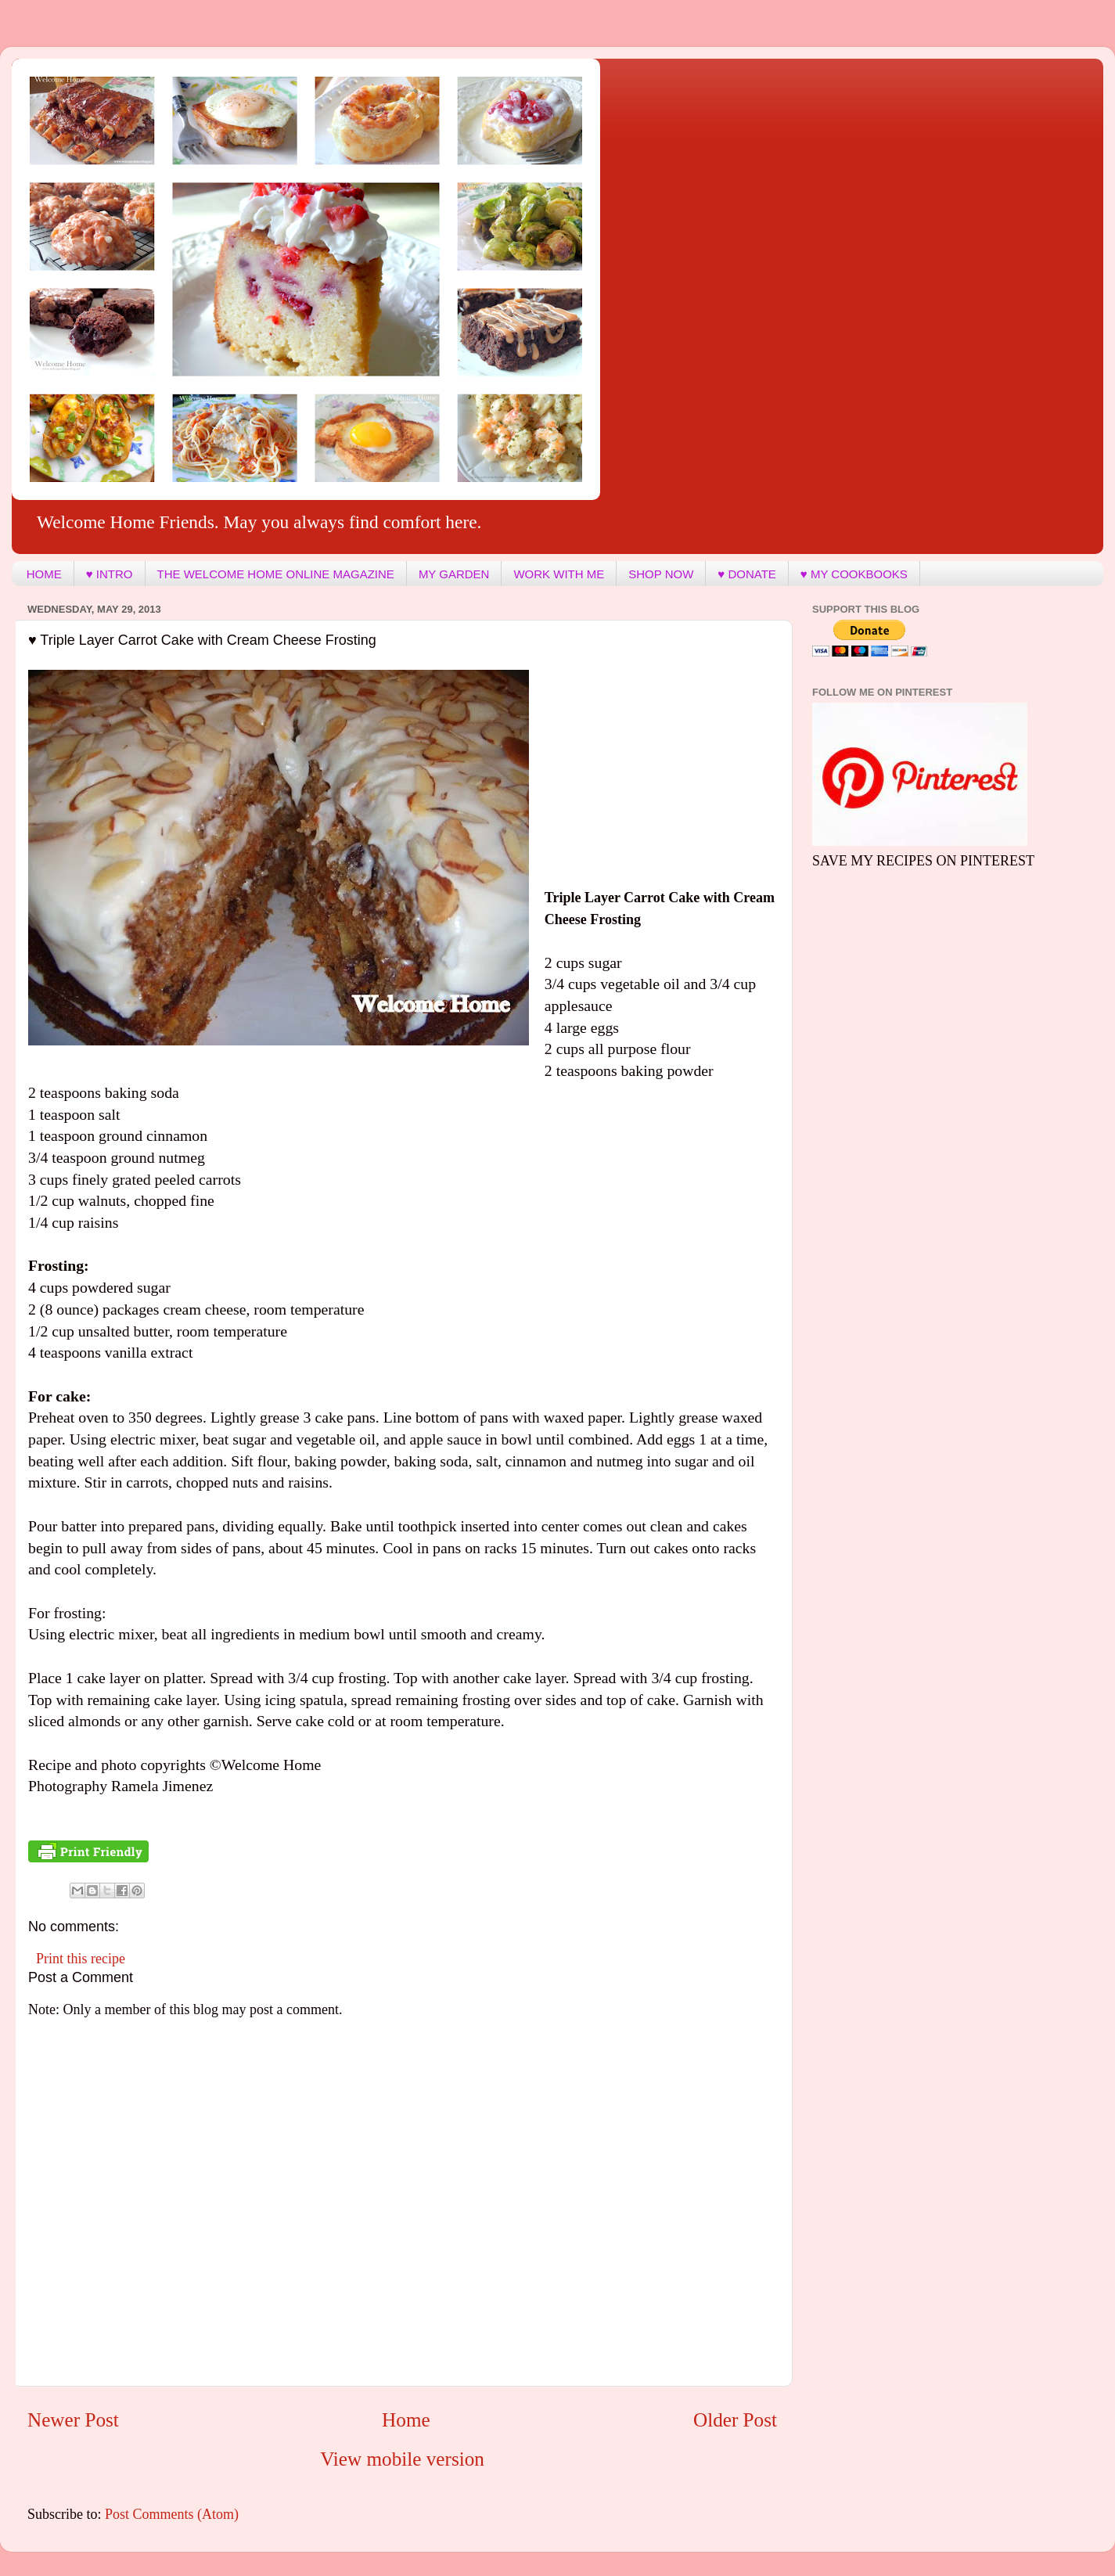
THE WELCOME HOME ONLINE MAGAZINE (275, 574)
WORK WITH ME (558, 574)
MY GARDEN (454, 574)
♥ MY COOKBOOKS (854, 574)
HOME (44, 574)
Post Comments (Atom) (172, 2514)
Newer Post (73, 2419)
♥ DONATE (746, 574)
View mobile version (402, 2459)
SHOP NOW (660, 574)
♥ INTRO (109, 574)
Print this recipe (80, 1958)
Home (406, 2419)
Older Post (735, 2419)
